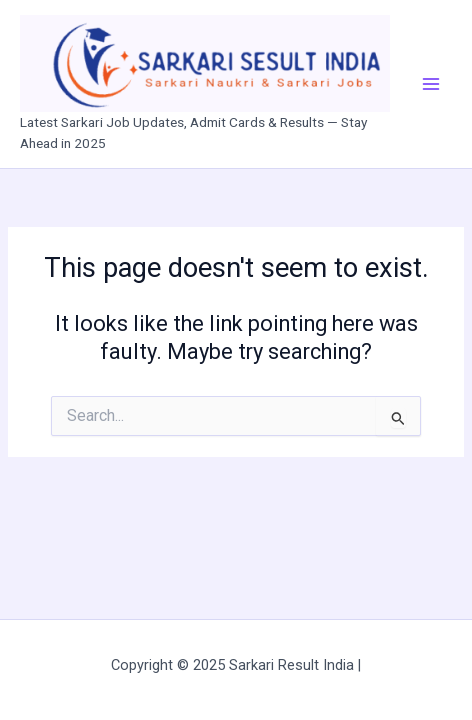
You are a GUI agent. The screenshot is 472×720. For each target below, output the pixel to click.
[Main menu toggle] (431, 84)
